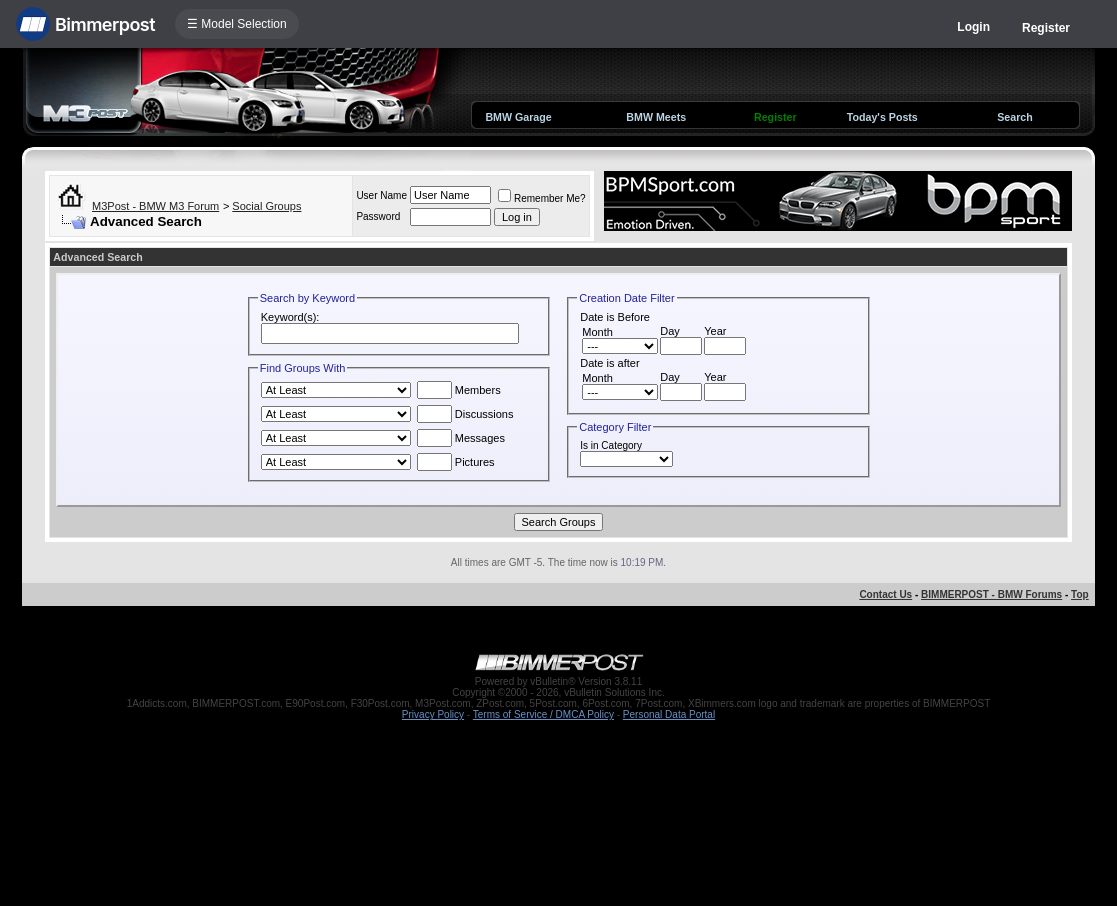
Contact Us (885, 594)
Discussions (465, 414)
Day (670, 331)
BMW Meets (656, 117)
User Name (381, 195)
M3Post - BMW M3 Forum (155, 206)
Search (1015, 117)
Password (378, 216)
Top (1080, 594)
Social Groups (266, 206)
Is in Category (611, 445)
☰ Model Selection (237, 24)
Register (1046, 28)
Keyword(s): (290, 317)
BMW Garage (518, 117)
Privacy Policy (433, 714)
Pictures (456, 462)
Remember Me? (542, 198)
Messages (461, 438)
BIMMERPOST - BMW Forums (991, 594)
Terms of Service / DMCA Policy (543, 714)
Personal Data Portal (669, 714)
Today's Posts (882, 117)
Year (715, 331)
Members (459, 390)
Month (597, 332)
